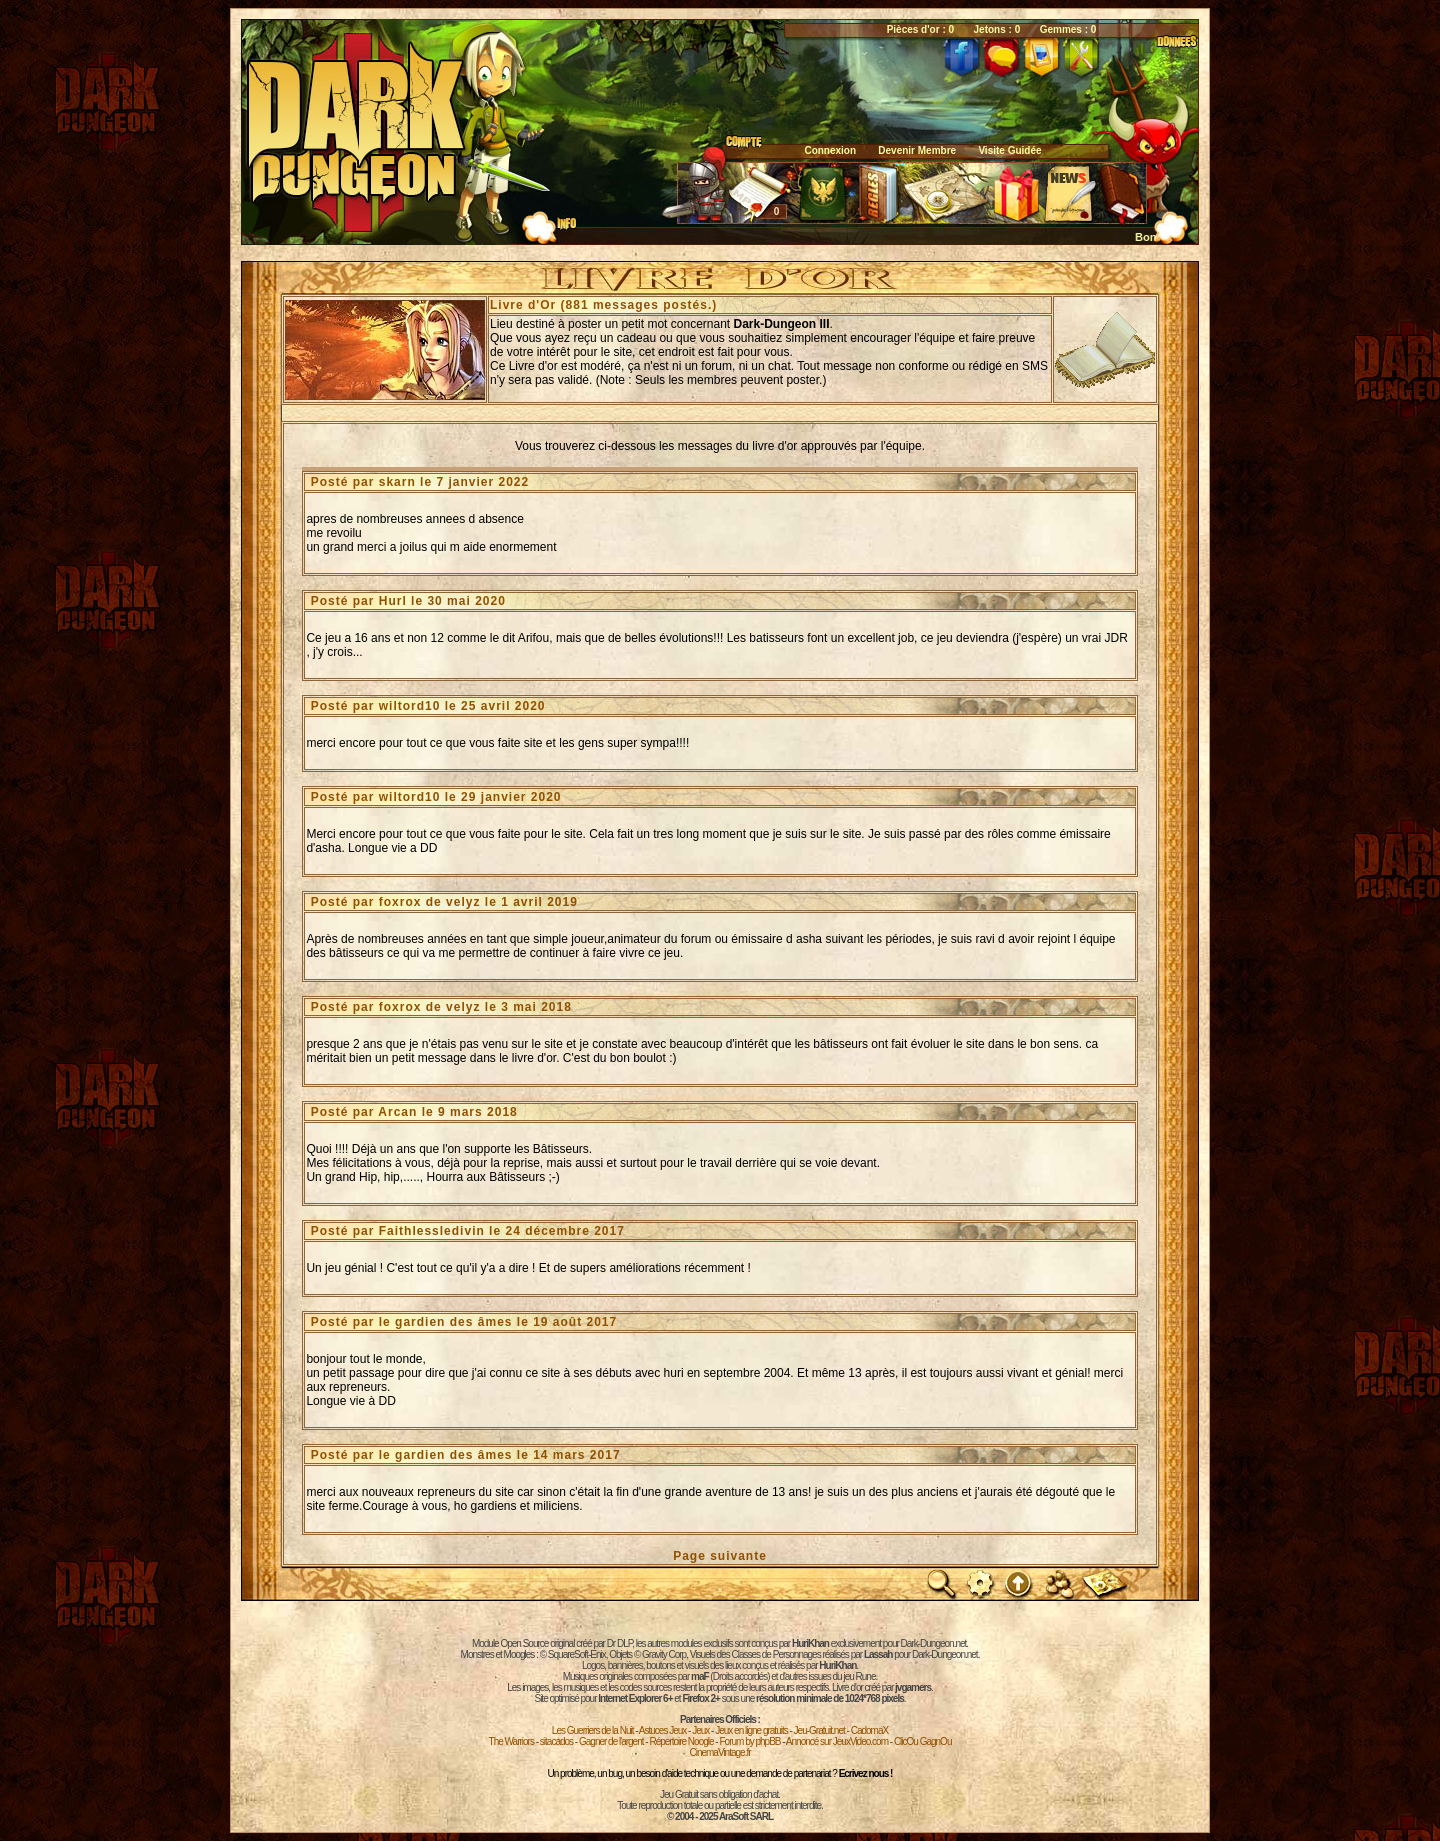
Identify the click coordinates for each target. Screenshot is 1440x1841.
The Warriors (511, 1741)
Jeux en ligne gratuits (751, 1730)
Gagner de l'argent (611, 1741)
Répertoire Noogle (681, 1741)
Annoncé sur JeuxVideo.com (837, 1741)
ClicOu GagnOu (923, 1741)
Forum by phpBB (749, 1741)
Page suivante (720, 1556)
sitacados (556, 1741)
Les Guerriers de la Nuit (593, 1730)
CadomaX (869, 1730)
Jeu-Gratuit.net (819, 1730)
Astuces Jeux (662, 1730)
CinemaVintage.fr (719, 1752)
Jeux (700, 1730)
